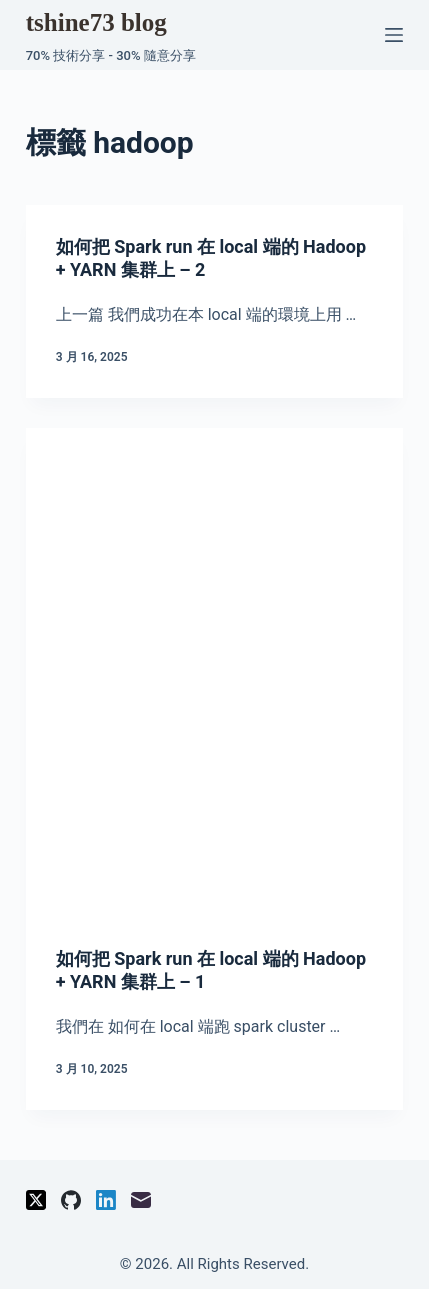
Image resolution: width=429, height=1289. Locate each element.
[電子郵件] (141, 1200)
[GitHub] (71, 1200)
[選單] (394, 35)
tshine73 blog (96, 22)
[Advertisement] (214, 682)
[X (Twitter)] (36, 1200)
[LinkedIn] (106, 1200)
